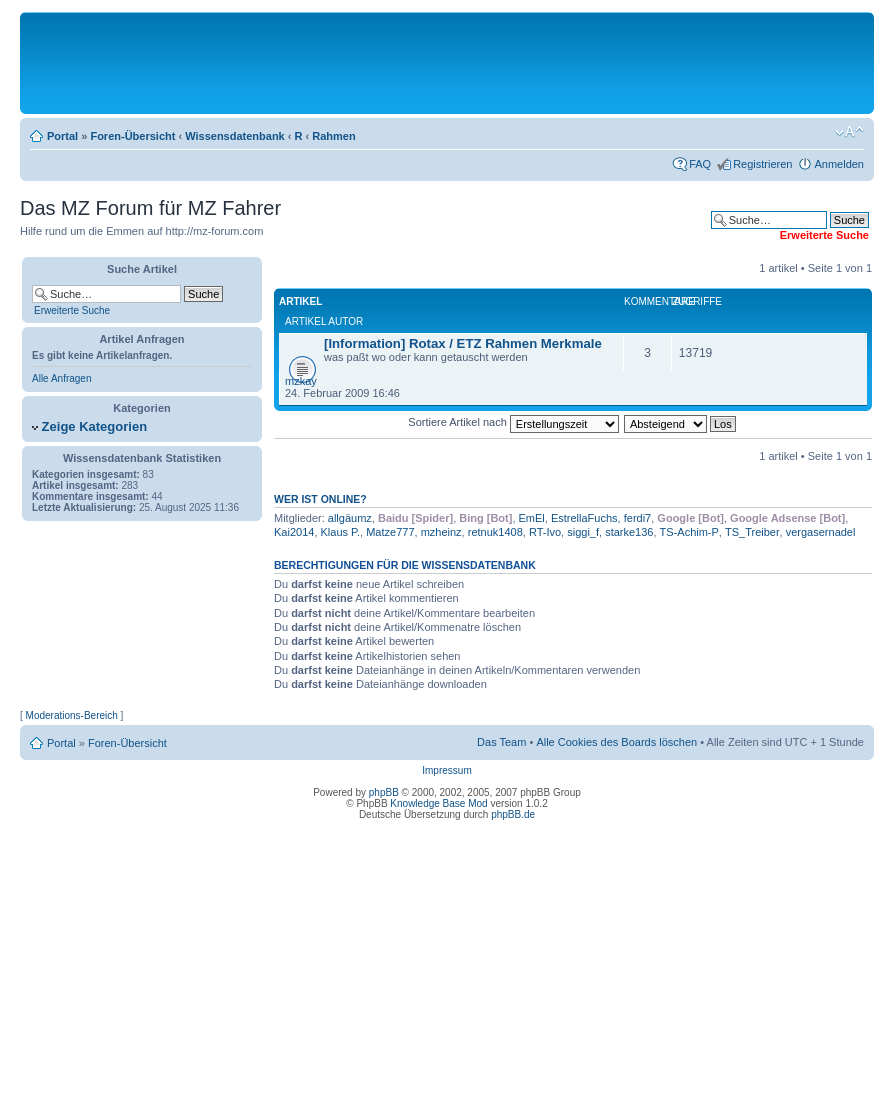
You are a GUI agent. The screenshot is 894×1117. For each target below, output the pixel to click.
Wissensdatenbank (235, 136)
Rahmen (333, 136)
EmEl (532, 518)
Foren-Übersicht (132, 136)
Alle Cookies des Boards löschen (616, 742)
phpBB (384, 792)
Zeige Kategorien (89, 426)
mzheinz (441, 532)
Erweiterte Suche (72, 310)
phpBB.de (513, 814)
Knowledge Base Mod (438, 803)
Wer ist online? (320, 499)
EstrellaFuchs (584, 518)
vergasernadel (821, 532)
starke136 (629, 532)
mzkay (301, 381)
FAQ (700, 164)
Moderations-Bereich (72, 715)
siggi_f (583, 532)
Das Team (501, 742)
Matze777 (390, 532)
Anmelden (839, 164)
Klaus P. (341, 532)
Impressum (446, 770)
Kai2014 (294, 532)
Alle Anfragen (62, 378)
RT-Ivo (545, 532)
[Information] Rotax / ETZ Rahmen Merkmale (463, 343)
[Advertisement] (447, 62)
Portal (62, 136)
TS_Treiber (752, 532)
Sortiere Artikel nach (513, 422)
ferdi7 (638, 518)
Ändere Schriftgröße (849, 132)
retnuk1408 (495, 532)
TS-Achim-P (689, 532)
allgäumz (350, 518)
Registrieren (762, 164)
